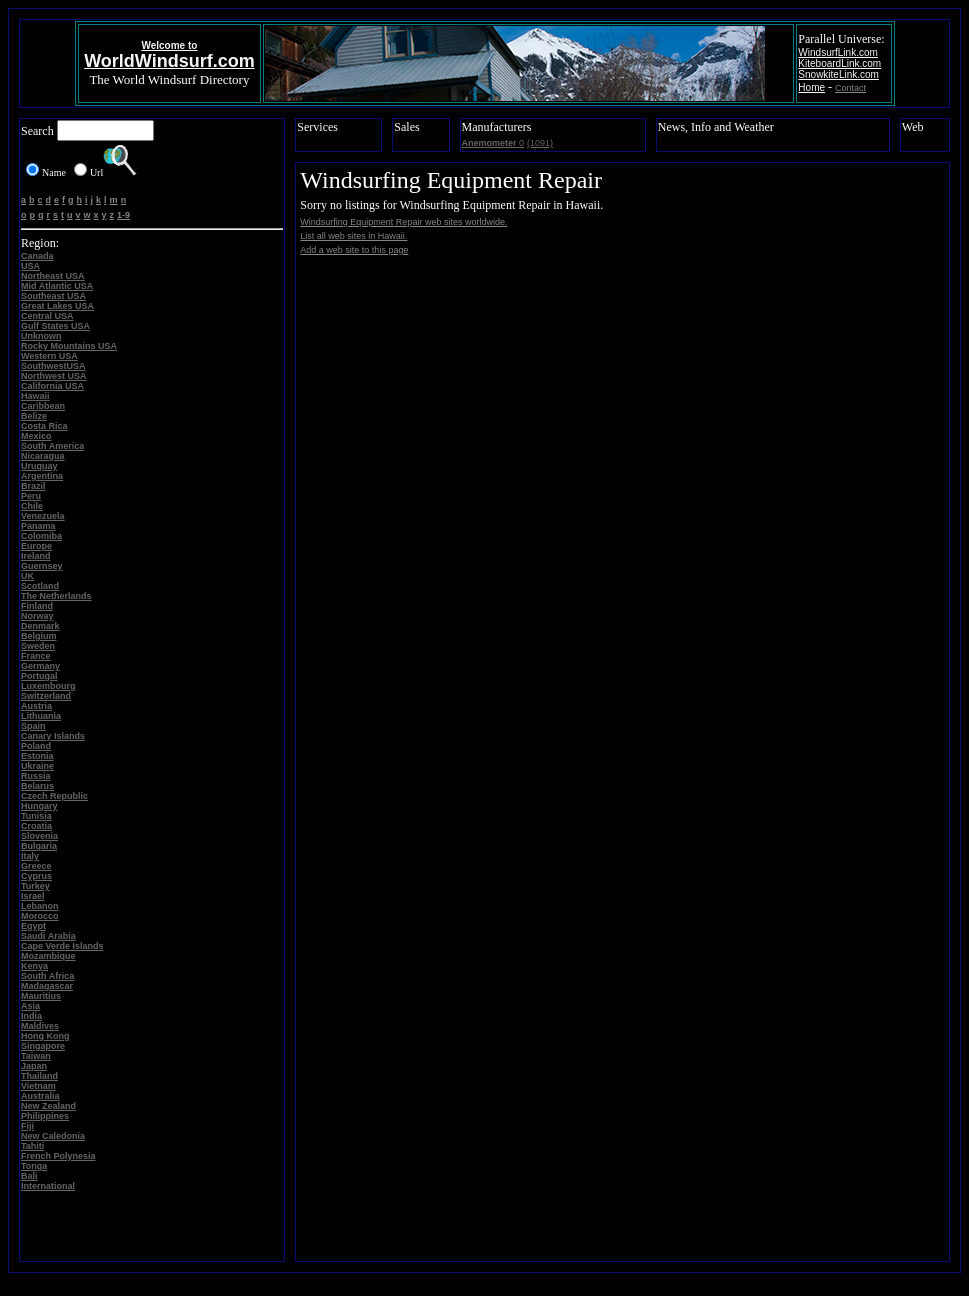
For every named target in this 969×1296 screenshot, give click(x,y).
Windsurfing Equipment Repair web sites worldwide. (403, 222)
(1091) (540, 143)
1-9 (123, 215)
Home (811, 87)
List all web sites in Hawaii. (353, 236)
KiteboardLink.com (839, 63)
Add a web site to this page (354, 250)
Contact (850, 88)
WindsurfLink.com (837, 52)
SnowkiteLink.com (838, 74)
